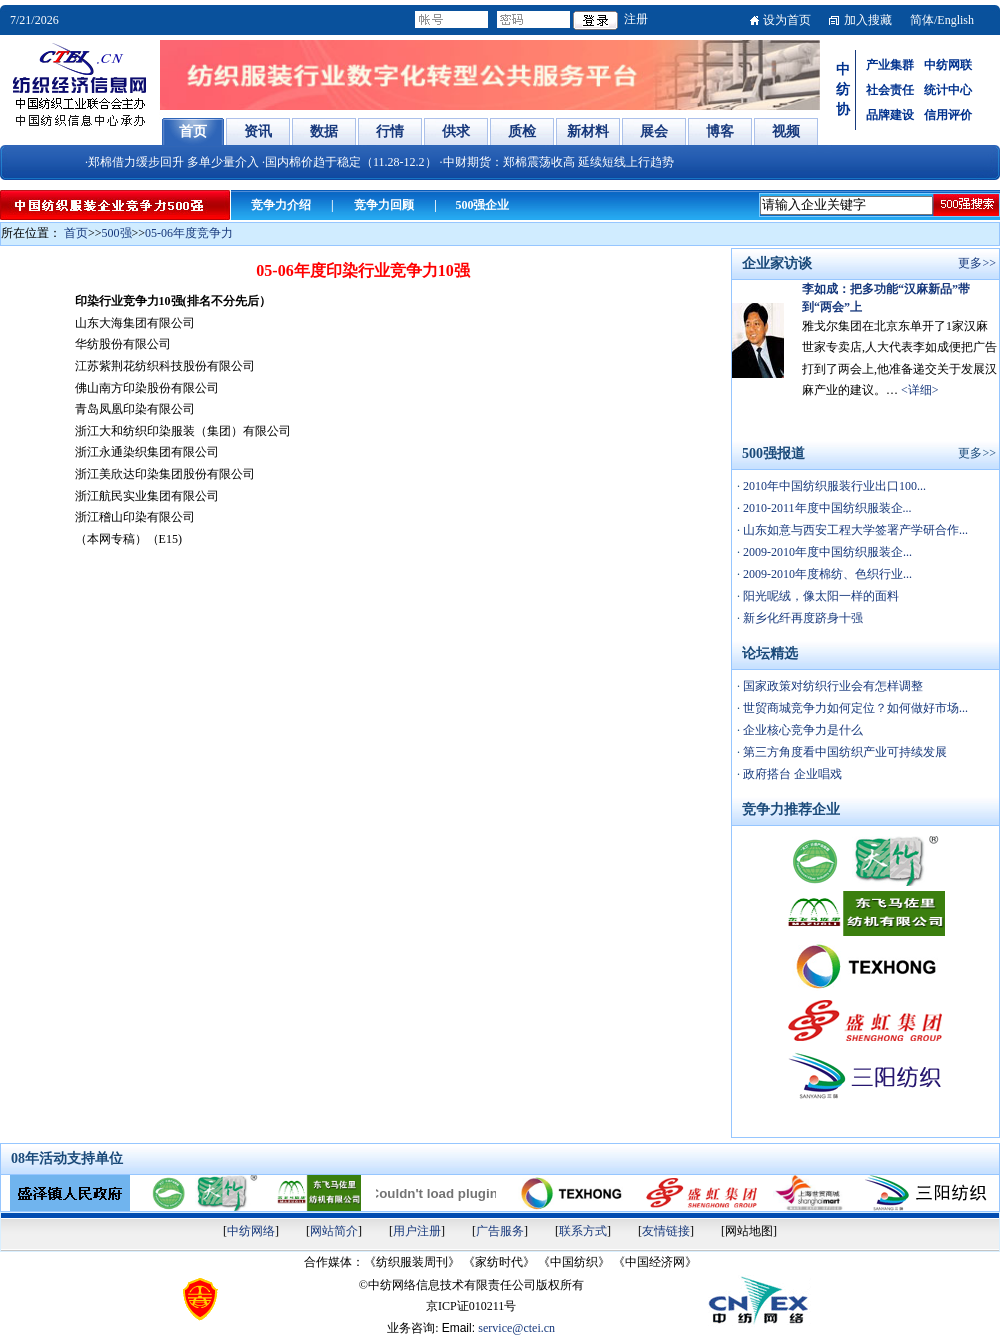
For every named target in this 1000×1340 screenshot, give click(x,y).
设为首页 (787, 20)
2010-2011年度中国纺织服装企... (826, 508)
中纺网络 (251, 1231)
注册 (636, 19)
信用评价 (948, 115)
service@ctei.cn (516, 1328)
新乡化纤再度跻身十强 (801, 618)
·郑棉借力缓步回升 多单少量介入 (172, 162)
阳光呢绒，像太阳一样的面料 (819, 596)
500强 (117, 233)
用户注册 (417, 1231)
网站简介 (334, 1231)
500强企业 (482, 205)
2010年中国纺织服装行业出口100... (833, 486)
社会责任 (890, 90)
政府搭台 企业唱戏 (791, 774)
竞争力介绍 (281, 205)
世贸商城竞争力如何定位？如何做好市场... (854, 708)
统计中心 (948, 90)
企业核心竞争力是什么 (801, 730)
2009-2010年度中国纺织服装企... (826, 552)
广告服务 (500, 1231)
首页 (76, 233)
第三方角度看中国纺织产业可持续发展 (843, 752)
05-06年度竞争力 (189, 233)
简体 (922, 20)
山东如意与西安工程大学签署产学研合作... (854, 530)
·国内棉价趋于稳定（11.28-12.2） (349, 162)
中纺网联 (948, 65)
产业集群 (890, 65)
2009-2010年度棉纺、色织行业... (826, 574)
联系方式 (583, 1231)
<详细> (920, 390)
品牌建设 (890, 115)
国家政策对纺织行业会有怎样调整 (831, 686)
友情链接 (666, 1231)
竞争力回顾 (384, 205)
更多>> (977, 263)
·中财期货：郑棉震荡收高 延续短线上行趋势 (557, 162)
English (955, 20)
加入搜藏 (868, 20)
